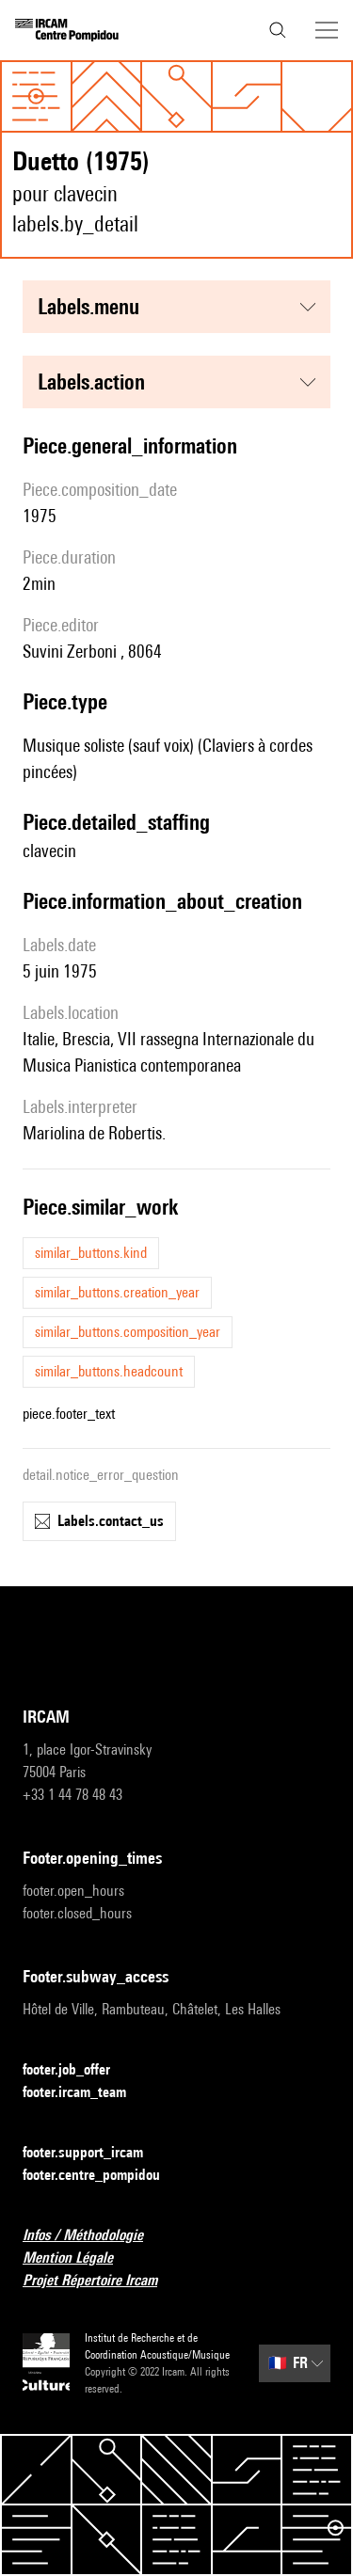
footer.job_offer (78, 2070)
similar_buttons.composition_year (127, 1332)
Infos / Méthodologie (94, 2236)
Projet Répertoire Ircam (101, 2281)
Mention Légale (79, 2258)
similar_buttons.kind (91, 1253)
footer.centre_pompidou (103, 2176)
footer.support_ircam (94, 2153)
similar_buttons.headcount (109, 1371)
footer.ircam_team (86, 2093)
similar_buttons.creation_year (117, 1292)
